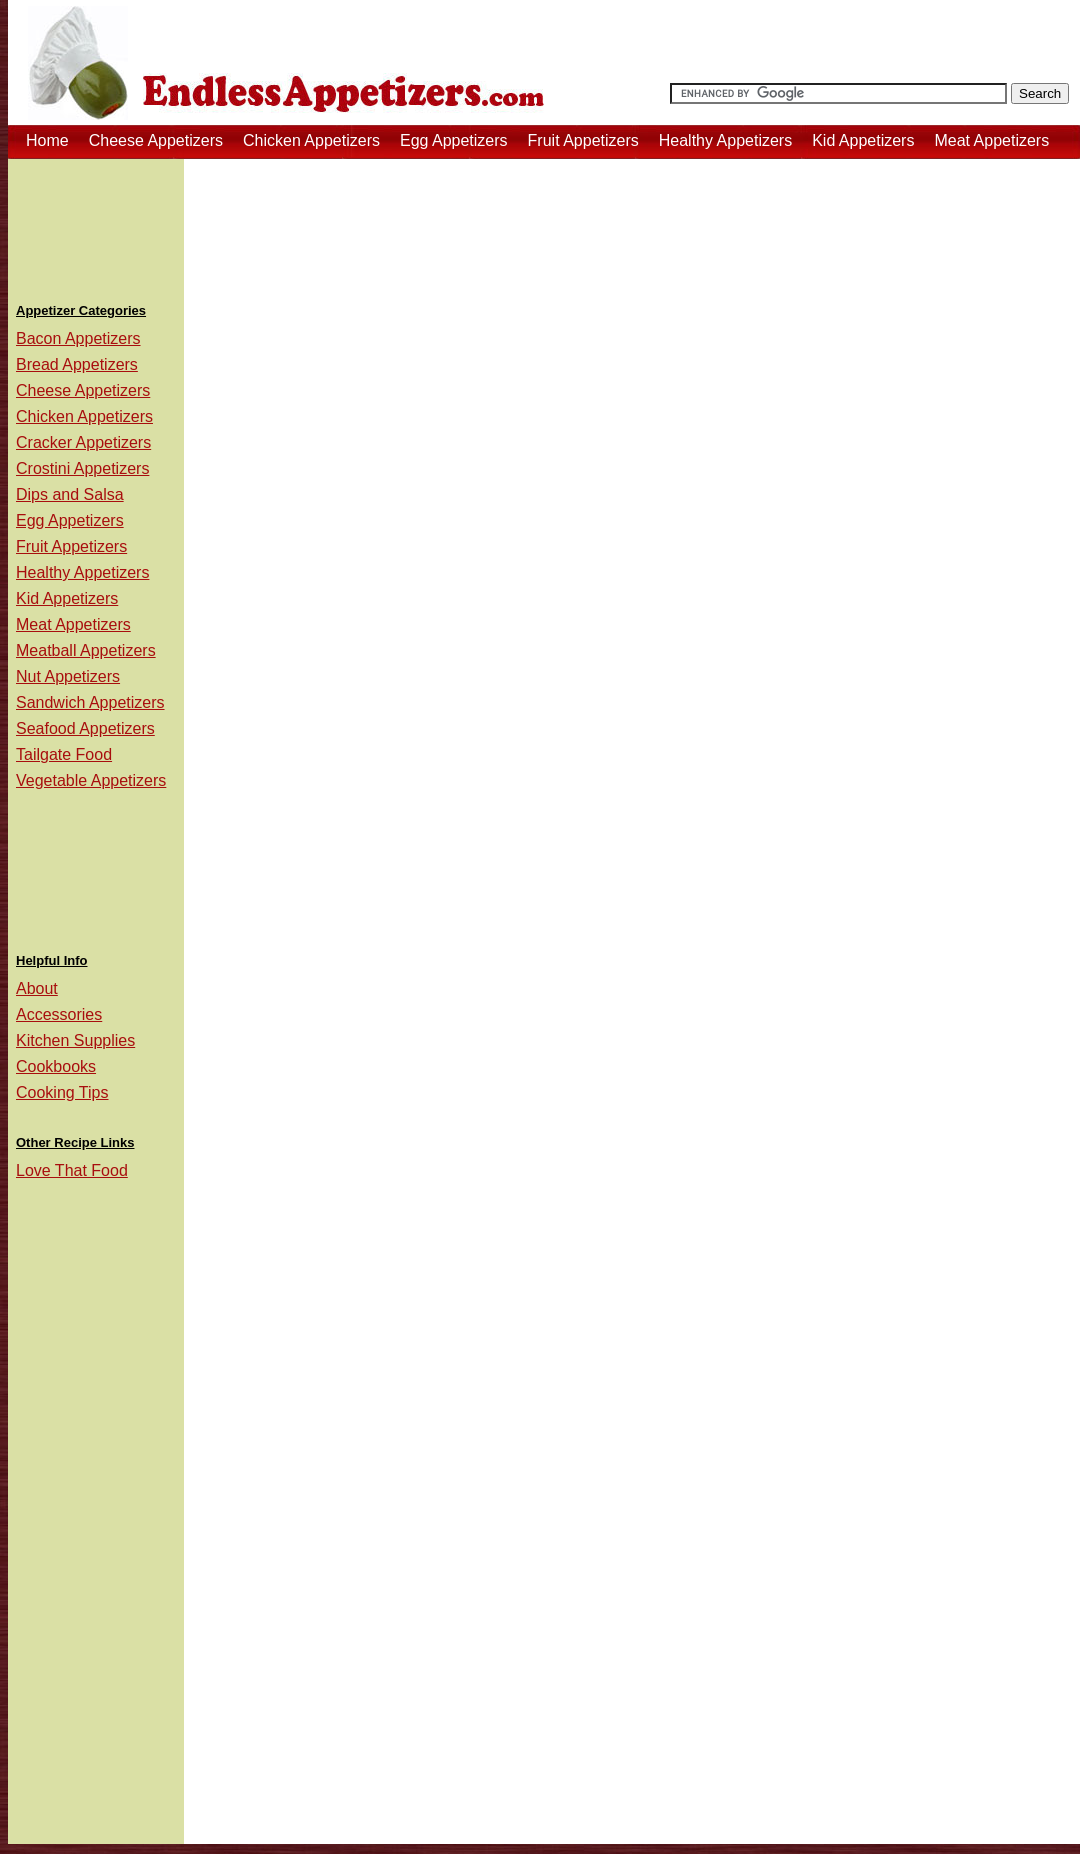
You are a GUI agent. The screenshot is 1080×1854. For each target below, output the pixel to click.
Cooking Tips (62, 1092)
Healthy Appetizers (725, 140)
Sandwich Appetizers (90, 702)
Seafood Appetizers (85, 728)
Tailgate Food (64, 754)
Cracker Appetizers (83, 442)
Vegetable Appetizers (91, 780)
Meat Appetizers (991, 140)
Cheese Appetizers (156, 140)
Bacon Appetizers (78, 338)
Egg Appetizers (454, 140)
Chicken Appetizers (311, 140)
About (37, 988)
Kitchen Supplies (75, 1040)
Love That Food (72, 1170)
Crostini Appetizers (82, 468)
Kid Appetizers (863, 140)
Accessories (59, 1014)
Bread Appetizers (77, 364)
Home (47, 140)
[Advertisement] (96, 224)
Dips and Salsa (70, 494)
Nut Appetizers (68, 676)
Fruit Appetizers (583, 140)
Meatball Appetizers (86, 650)
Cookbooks (56, 1066)
